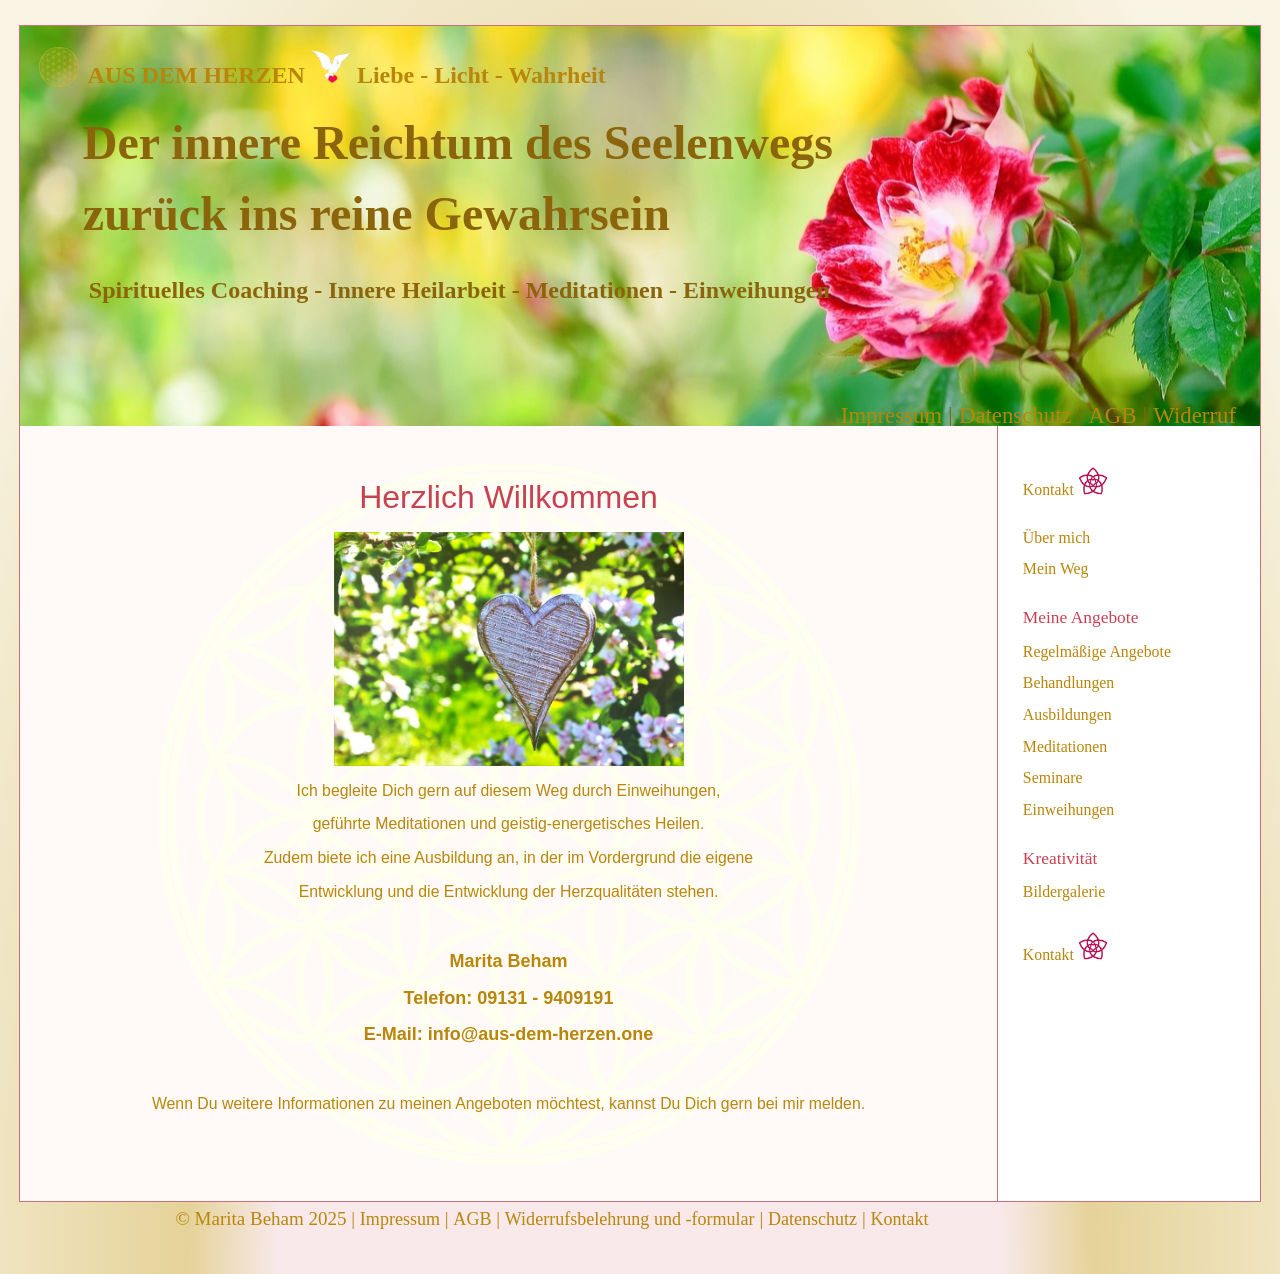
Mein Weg (1056, 569)
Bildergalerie (1064, 892)
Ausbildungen (1067, 715)
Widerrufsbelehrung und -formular (630, 1219)
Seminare (1053, 778)
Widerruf (1194, 415)
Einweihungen (1068, 810)
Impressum (891, 415)
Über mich (1056, 538)
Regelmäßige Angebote (1097, 652)
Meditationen (1065, 747)
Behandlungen (1068, 683)
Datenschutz (1015, 415)
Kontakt (1065, 482)
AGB (1112, 415)
